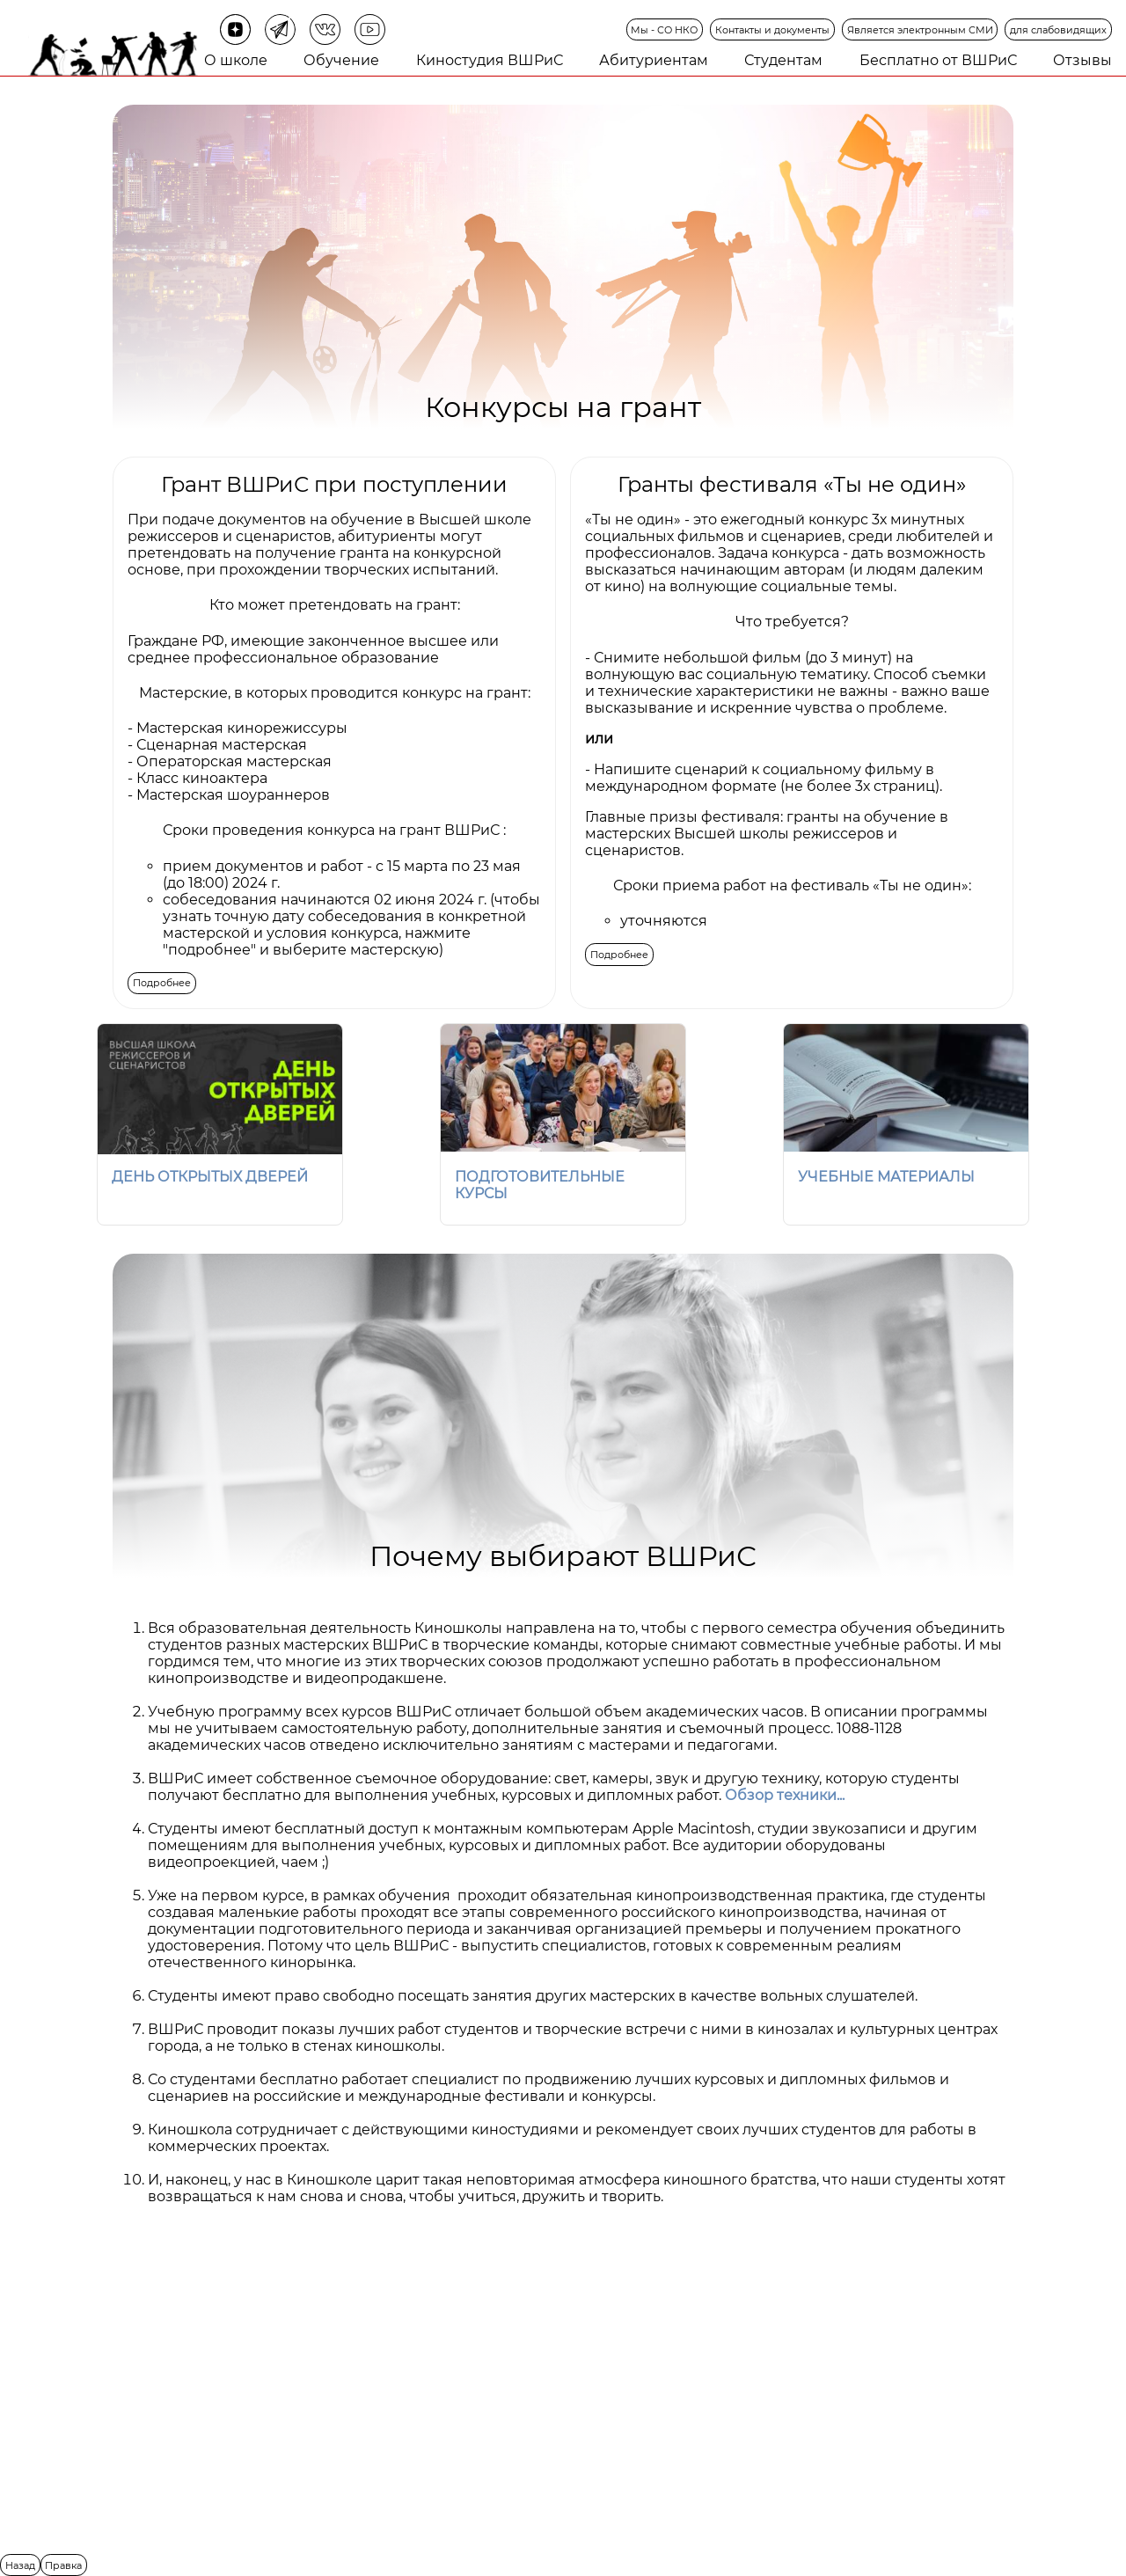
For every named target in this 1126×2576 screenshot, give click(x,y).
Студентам (783, 60)
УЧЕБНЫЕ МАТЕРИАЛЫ (886, 1176)
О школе (235, 60)
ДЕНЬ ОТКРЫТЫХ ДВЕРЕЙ (210, 1176)
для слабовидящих (1058, 30)
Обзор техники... (784, 1795)
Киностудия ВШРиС (489, 60)
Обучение (341, 60)
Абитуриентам (653, 60)
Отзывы (1082, 60)
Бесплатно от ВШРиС (938, 60)
